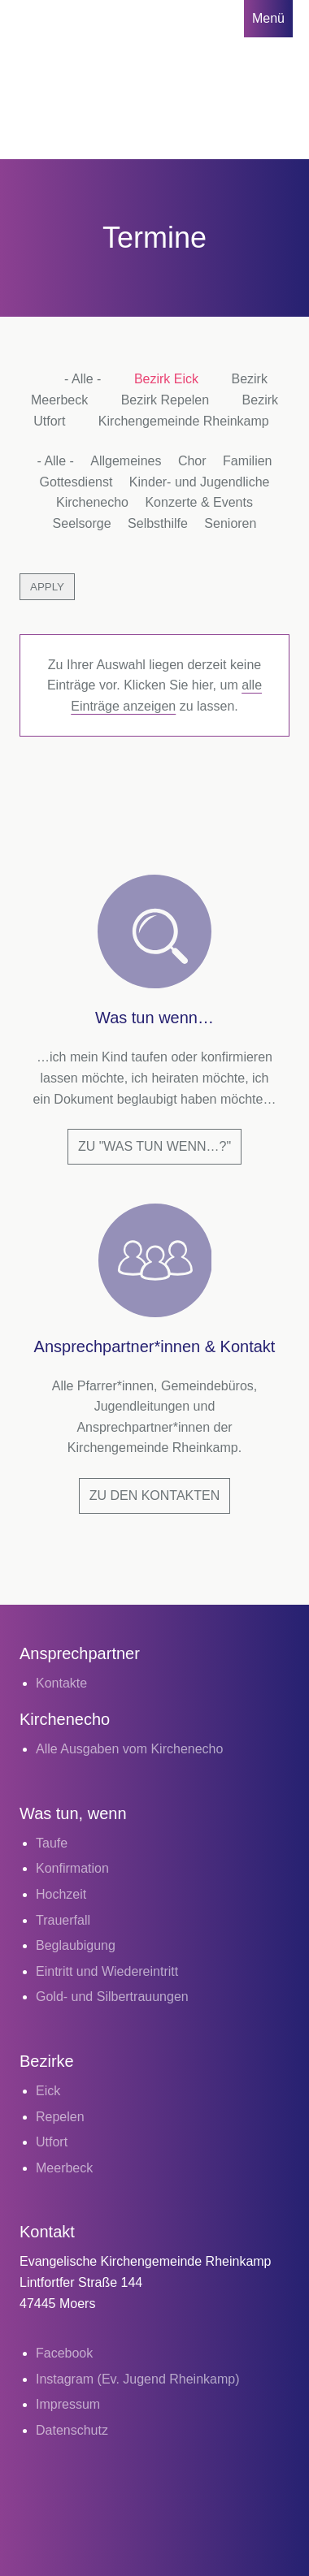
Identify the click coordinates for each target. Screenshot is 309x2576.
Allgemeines (125, 461)
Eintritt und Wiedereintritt (107, 1971)
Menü (268, 18)
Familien (247, 461)
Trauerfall (63, 1920)
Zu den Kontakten (154, 1495)
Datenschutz (72, 2430)
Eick (48, 2091)
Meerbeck (64, 2168)
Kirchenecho (92, 502)
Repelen (60, 2117)
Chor (192, 461)
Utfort (51, 2142)
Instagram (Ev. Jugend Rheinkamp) (137, 2379)
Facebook (64, 2353)
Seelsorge (82, 523)
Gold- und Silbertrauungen (112, 1996)
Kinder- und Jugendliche (199, 482)
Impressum (68, 2404)
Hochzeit (61, 1894)
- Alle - (82, 379)
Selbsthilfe (158, 523)
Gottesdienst (76, 482)
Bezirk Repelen (165, 400)
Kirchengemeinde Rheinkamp (183, 421)
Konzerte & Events (199, 502)
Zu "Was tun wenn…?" (154, 1146)
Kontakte (61, 1683)
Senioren (230, 523)
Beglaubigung (75, 1945)
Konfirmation (72, 1868)
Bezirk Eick (166, 379)
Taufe (51, 1843)
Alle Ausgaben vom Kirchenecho (129, 1749)
